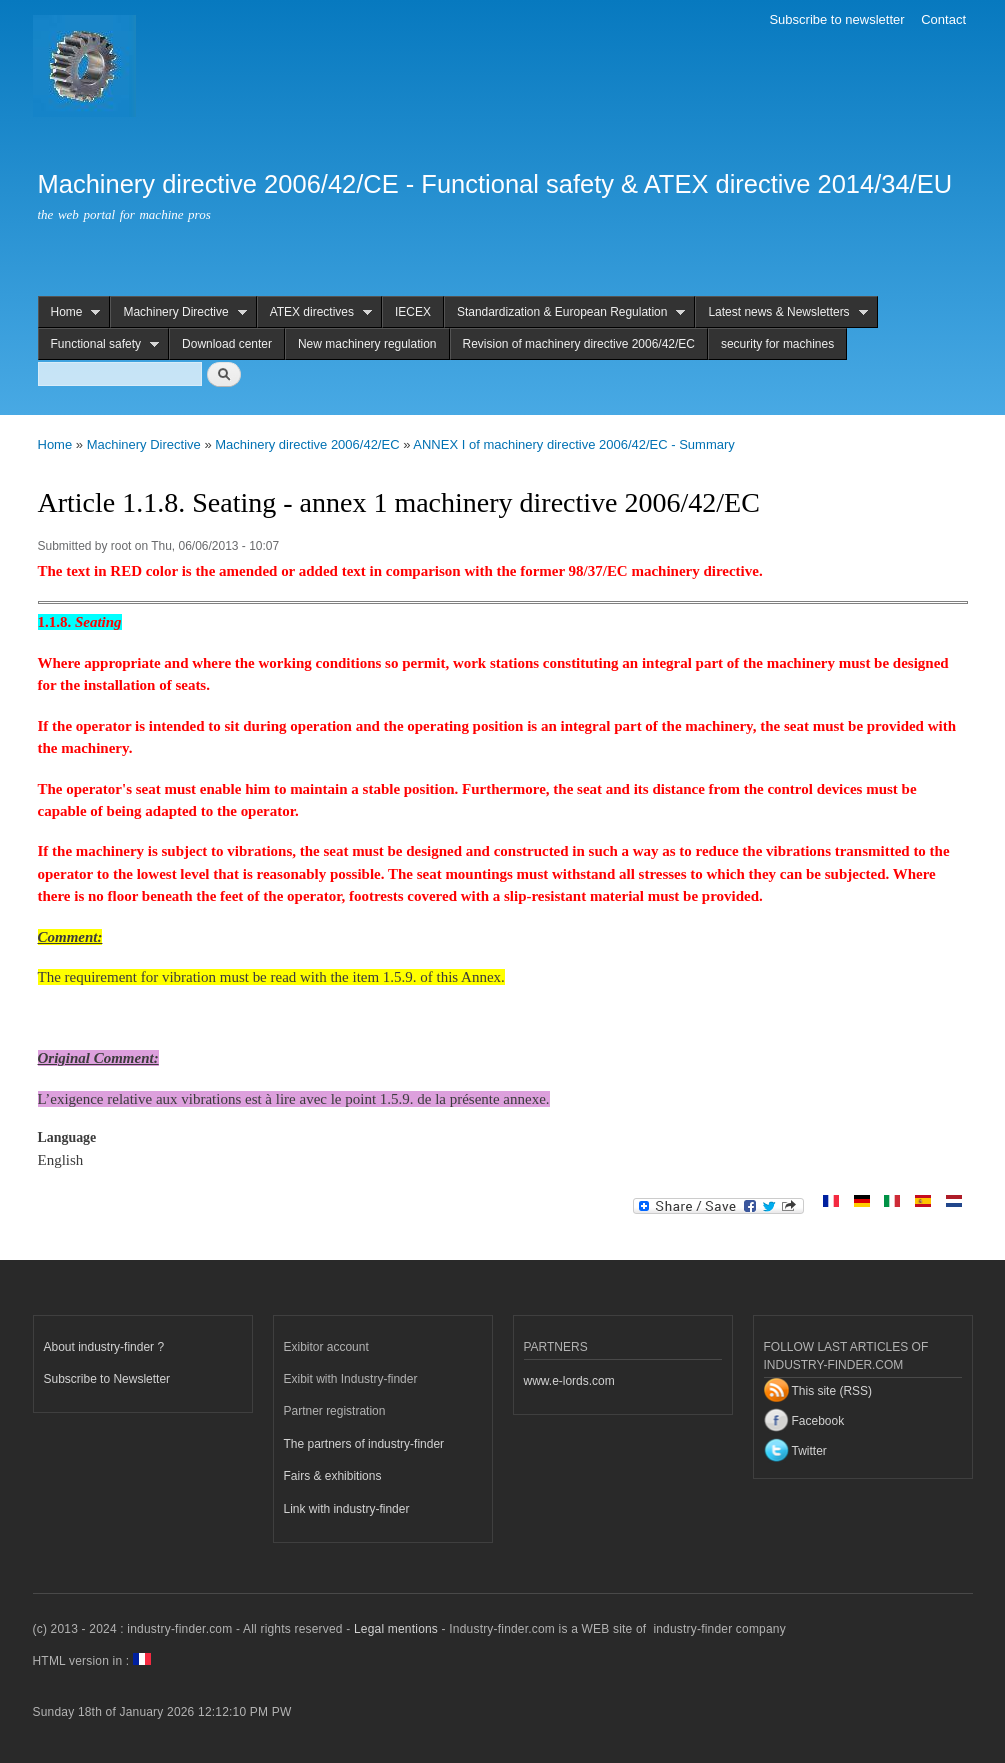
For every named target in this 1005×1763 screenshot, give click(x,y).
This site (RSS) (832, 1391)
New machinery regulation (367, 344)
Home (69, 312)
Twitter (809, 1451)
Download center (227, 344)
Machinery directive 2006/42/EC (307, 444)
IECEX (413, 312)
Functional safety (99, 344)
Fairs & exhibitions (333, 1476)
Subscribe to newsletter (836, 19)
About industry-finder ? (104, 1347)
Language (67, 1137)
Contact (943, 19)
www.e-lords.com (569, 1381)
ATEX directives (314, 312)
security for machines (777, 344)
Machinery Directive (178, 312)
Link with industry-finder (347, 1509)
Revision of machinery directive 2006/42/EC (579, 344)
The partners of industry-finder (364, 1444)
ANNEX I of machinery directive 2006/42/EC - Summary (574, 444)
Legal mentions (396, 1629)
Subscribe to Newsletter (107, 1379)
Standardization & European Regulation (565, 312)
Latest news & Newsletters (781, 312)
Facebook (818, 1421)
